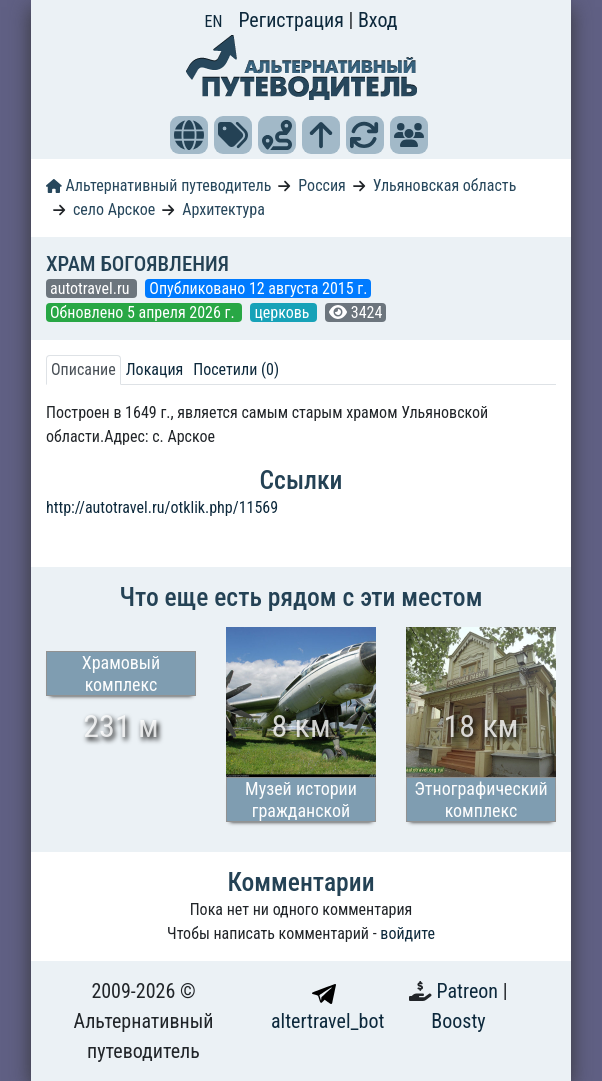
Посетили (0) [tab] (236, 369)
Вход (378, 20)
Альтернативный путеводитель (158, 185)
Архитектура (223, 209)
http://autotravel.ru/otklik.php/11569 (162, 507)
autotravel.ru (91, 288)
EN (214, 21)
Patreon (470, 991)
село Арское (114, 209)
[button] (189, 135)
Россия (321, 185)
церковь (283, 312)
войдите (407, 933)
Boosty (458, 1021)
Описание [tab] (83, 369)
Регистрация (293, 20)
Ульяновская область (445, 185)
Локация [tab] (155, 369)
